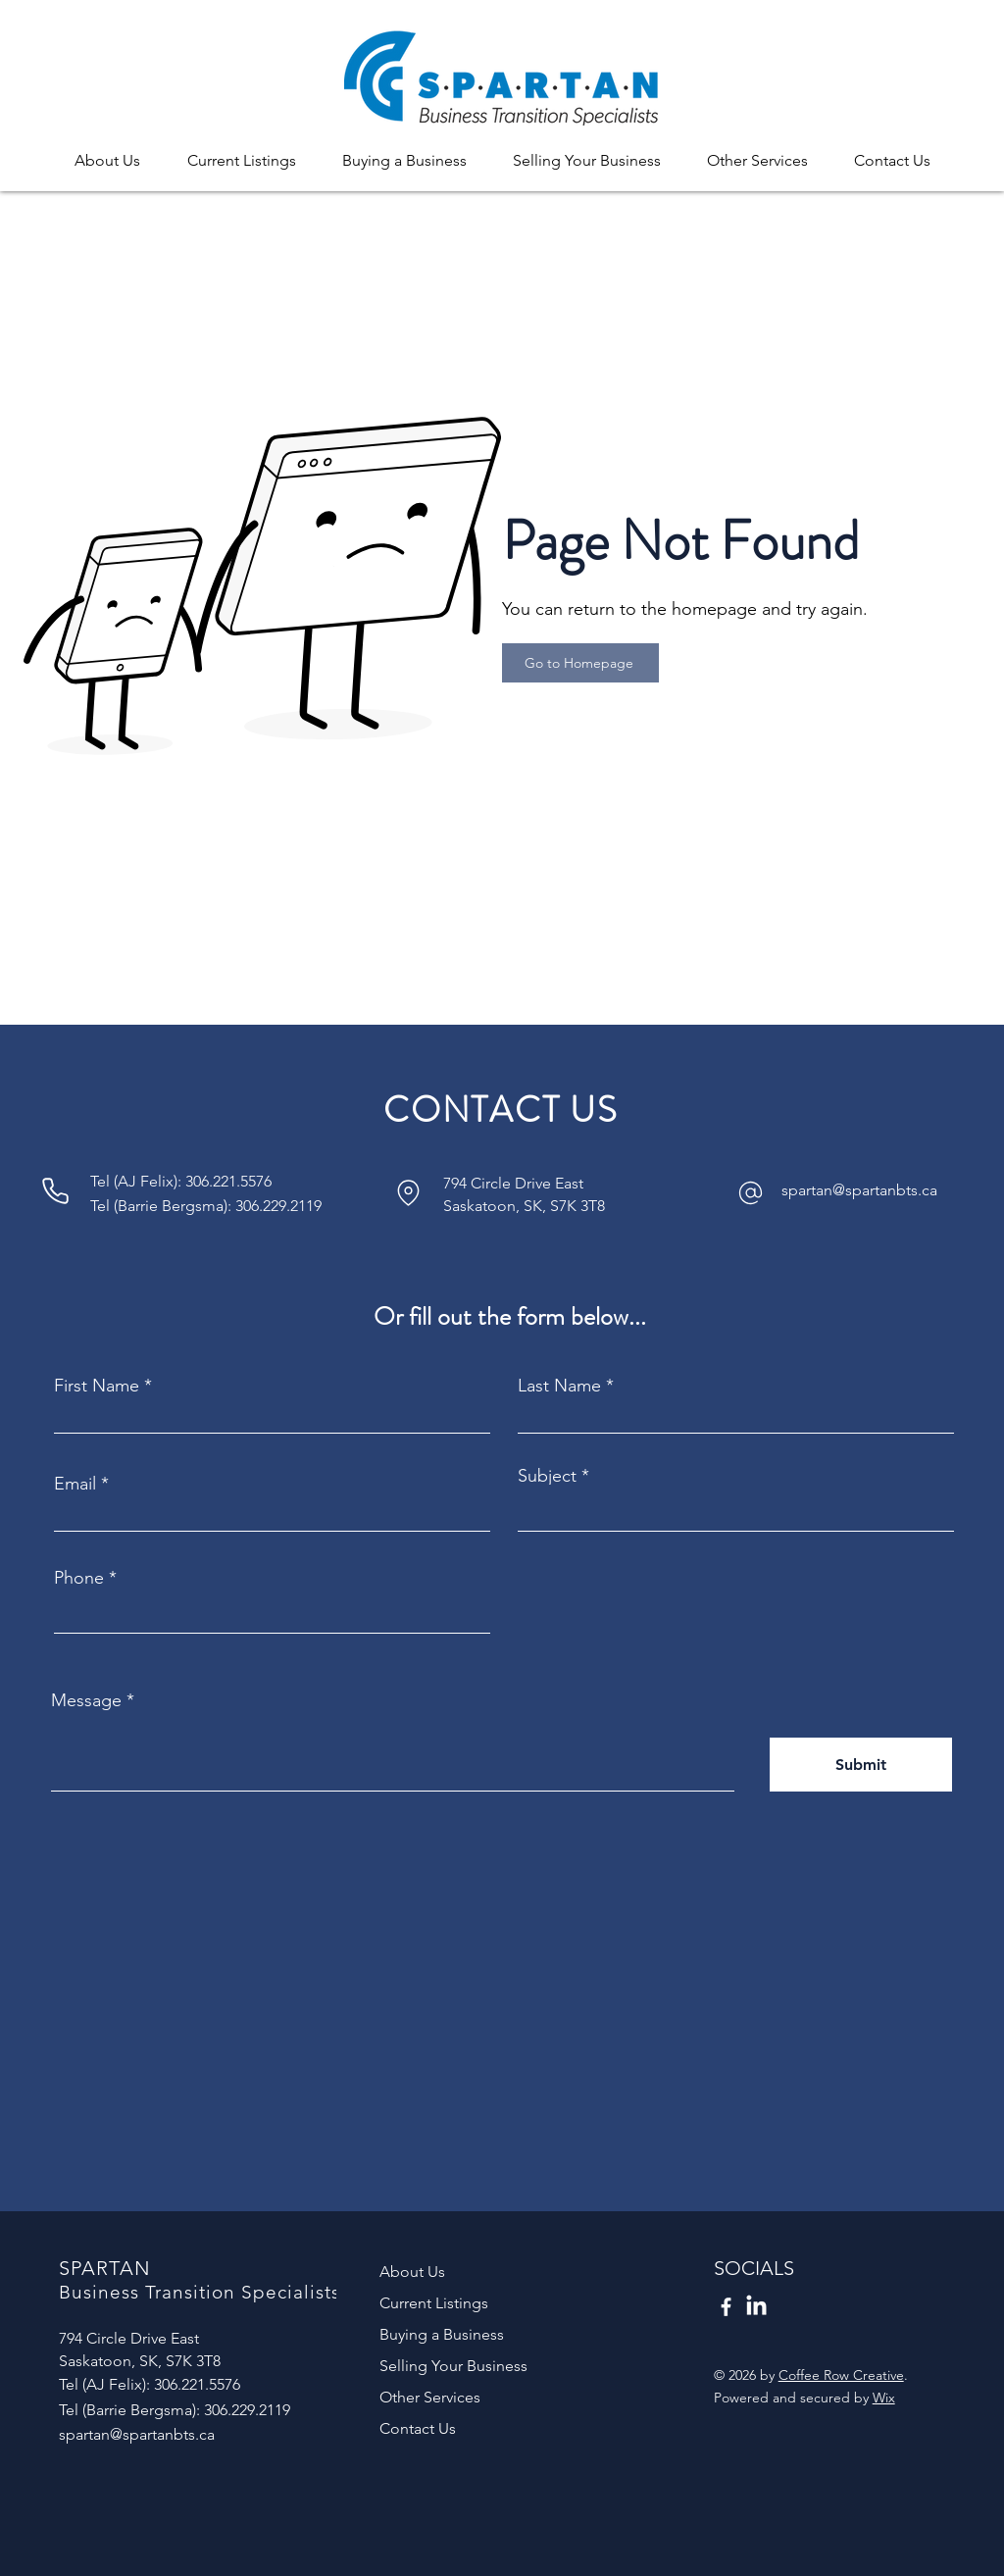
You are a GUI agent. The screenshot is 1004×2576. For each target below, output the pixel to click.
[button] (107, 151)
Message (86, 1700)
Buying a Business (441, 2334)
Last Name (559, 1385)
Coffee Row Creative (841, 2375)
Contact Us (417, 2428)
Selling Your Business (453, 2365)
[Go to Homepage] (580, 662)
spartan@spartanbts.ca (859, 1190)
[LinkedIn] (756, 2307)
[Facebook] (726, 2307)
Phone (79, 1578)
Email (75, 1483)
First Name (96, 1385)
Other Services (429, 2397)
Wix (884, 2397)
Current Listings (433, 2303)
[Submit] (861, 1765)
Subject (547, 1476)
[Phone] (55, 1190)
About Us (412, 2271)
